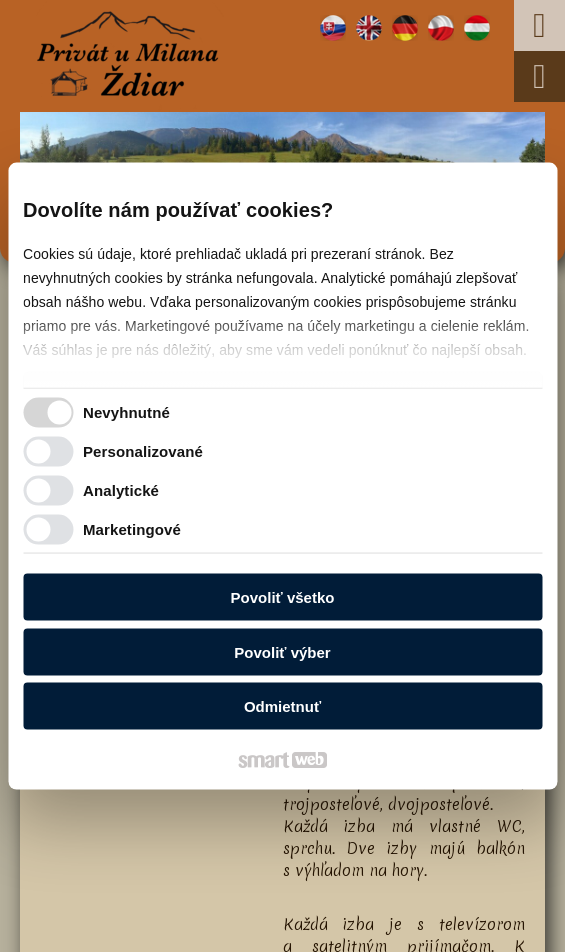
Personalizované (143, 450)
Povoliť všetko (283, 597)
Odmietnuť (282, 706)
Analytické (121, 489)
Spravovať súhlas (392, 923)
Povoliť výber (282, 651)
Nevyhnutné (126, 411)
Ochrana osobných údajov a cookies (226, 923)
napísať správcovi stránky (418, 904)
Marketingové (132, 528)
